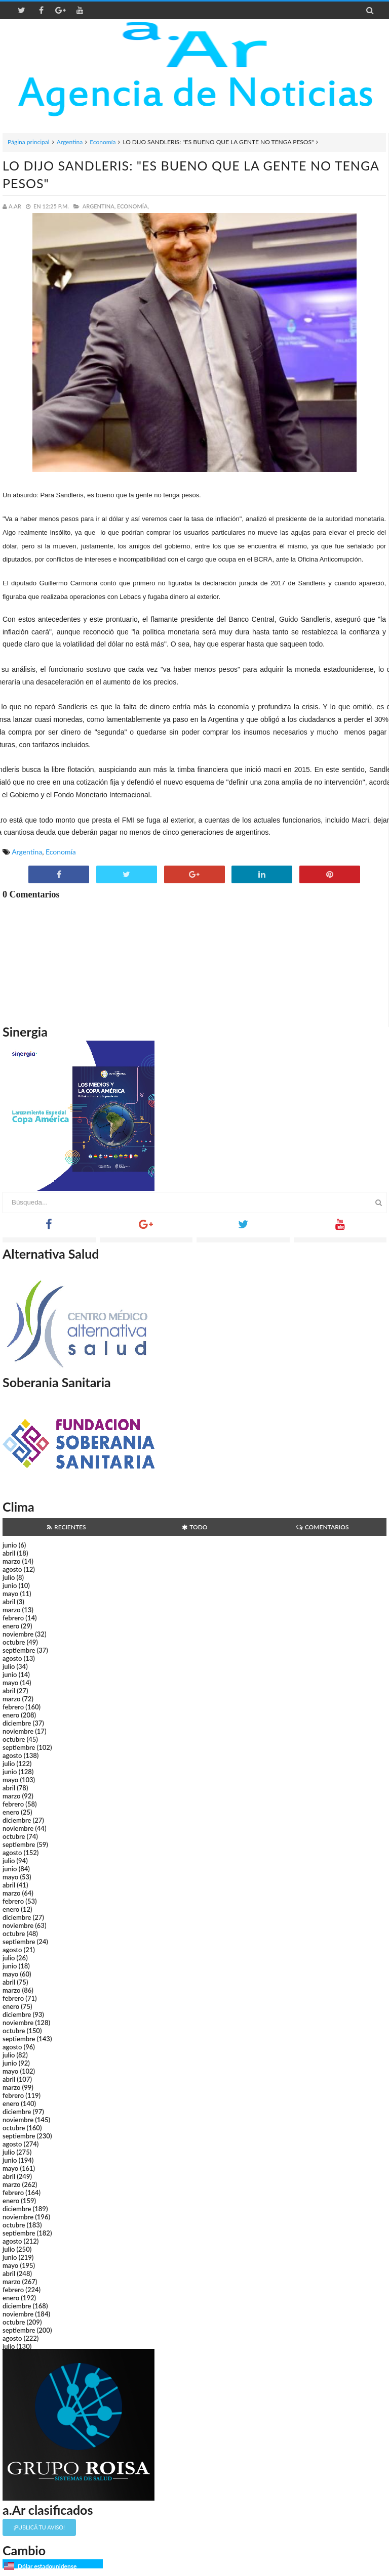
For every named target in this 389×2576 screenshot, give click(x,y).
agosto (12, 1569)
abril (9, 1553)
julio (9, 1577)
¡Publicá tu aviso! (39, 2527)
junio (10, 1545)
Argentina (70, 142)
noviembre (18, 1634)
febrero (13, 1618)
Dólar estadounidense (47, 2566)
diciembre (17, 1723)
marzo (11, 1561)
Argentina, (99, 206)
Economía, (133, 206)
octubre (14, 1642)
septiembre (19, 1650)
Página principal (29, 142)
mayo (10, 1594)
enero (11, 1626)
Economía (102, 142)
